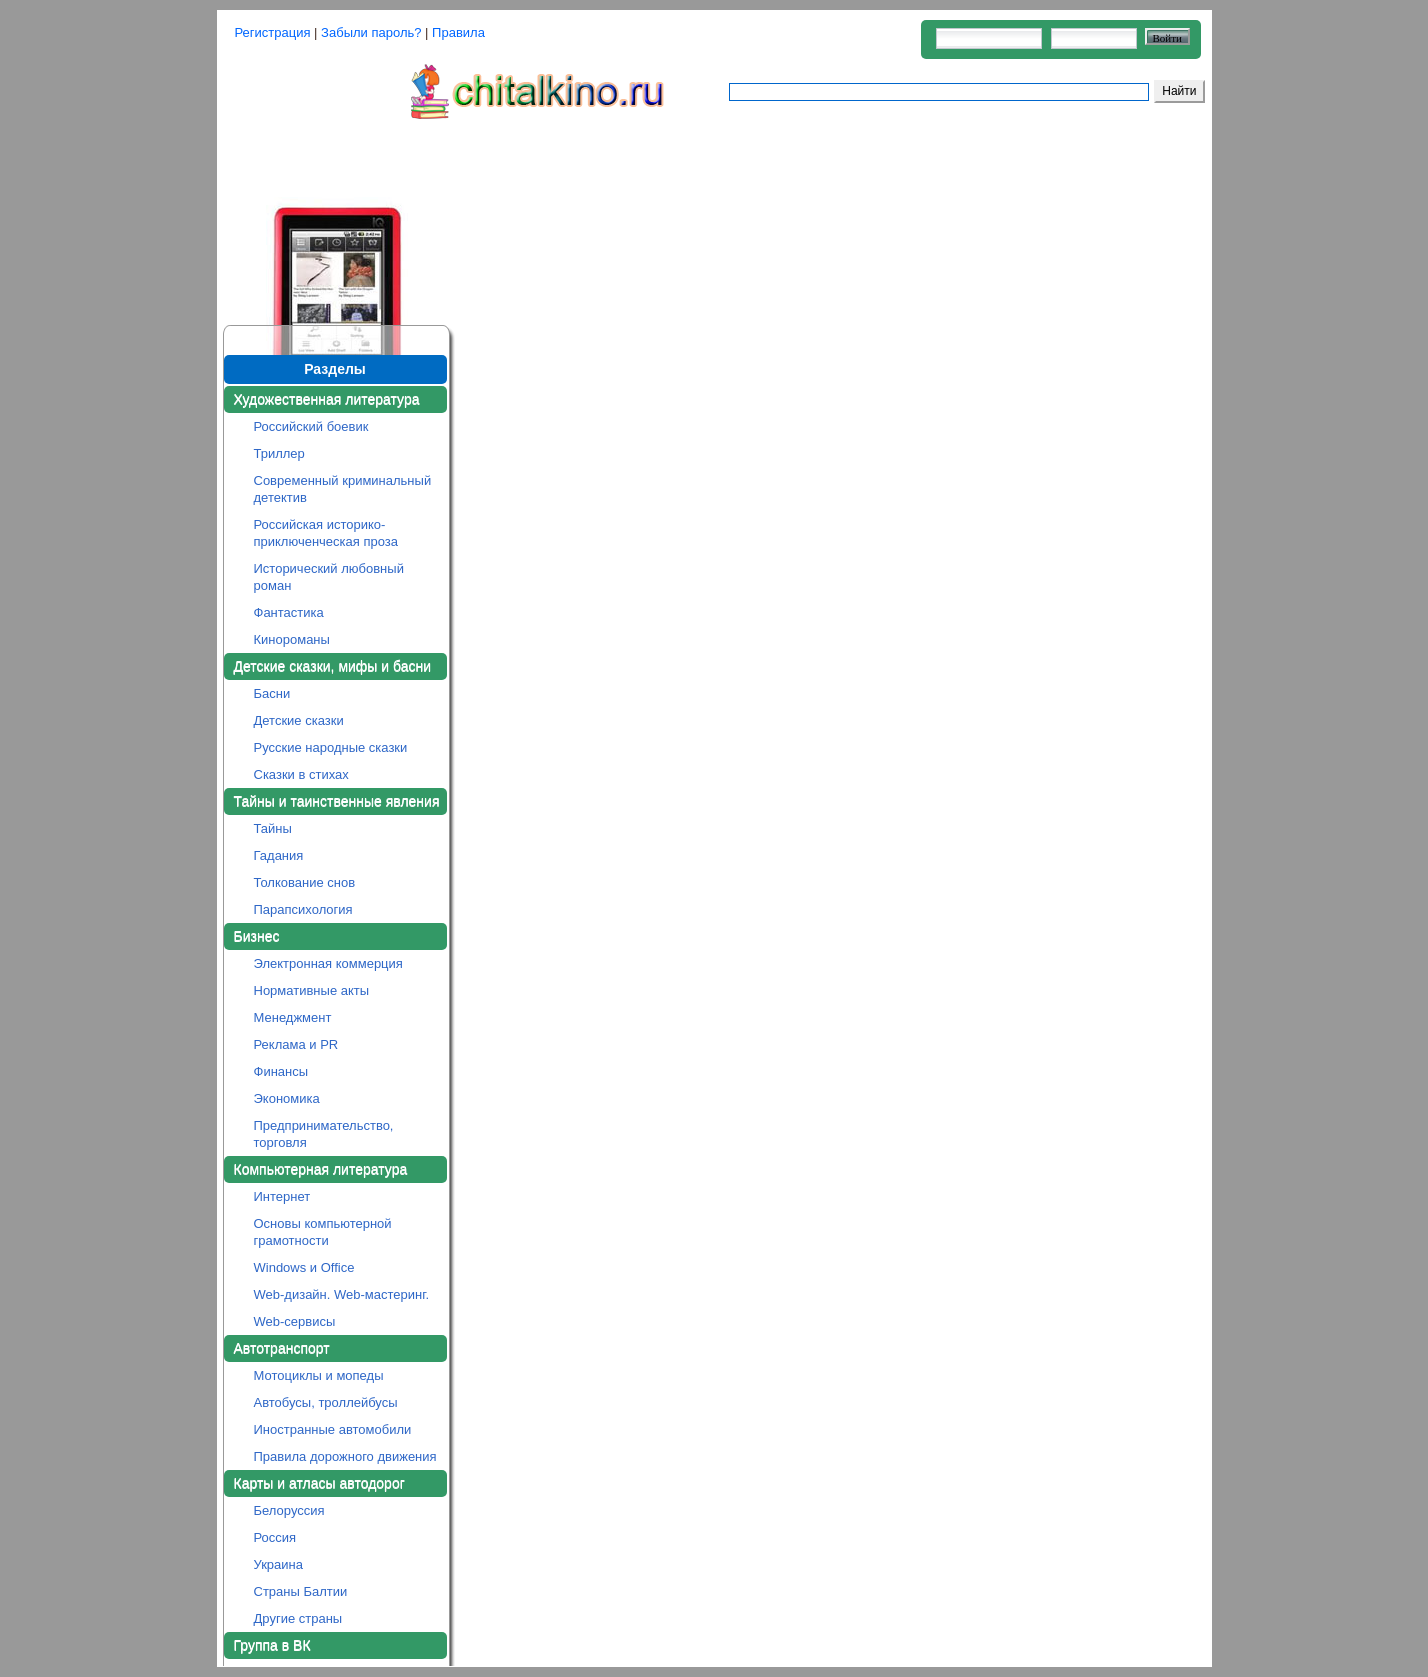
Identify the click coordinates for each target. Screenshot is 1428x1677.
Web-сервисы (295, 1321)
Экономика (287, 1098)
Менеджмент (293, 1017)
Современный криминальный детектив (343, 489)
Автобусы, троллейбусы (326, 1402)
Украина (279, 1564)
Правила (458, 32)
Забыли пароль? (371, 32)
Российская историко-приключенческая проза (326, 533)
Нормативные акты (312, 990)
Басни (272, 693)
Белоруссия (289, 1510)
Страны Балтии (301, 1591)
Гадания (279, 855)
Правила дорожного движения (345, 1456)
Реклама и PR (296, 1044)
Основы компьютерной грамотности (323, 1232)
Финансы (281, 1071)
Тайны (273, 828)
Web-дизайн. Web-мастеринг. (342, 1294)
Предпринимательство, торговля (324, 1134)
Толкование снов (305, 882)
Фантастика (289, 612)
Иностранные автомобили (333, 1429)
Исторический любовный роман (329, 577)
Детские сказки (299, 720)
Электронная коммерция (328, 963)
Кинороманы (292, 639)
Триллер (279, 453)
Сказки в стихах (301, 774)
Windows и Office (304, 1267)
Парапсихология (303, 909)
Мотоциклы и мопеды (319, 1375)
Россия (275, 1537)
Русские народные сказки (331, 747)
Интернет (282, 1196)
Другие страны (298, 1618)
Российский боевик (311, 426)
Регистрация (273, 32)
